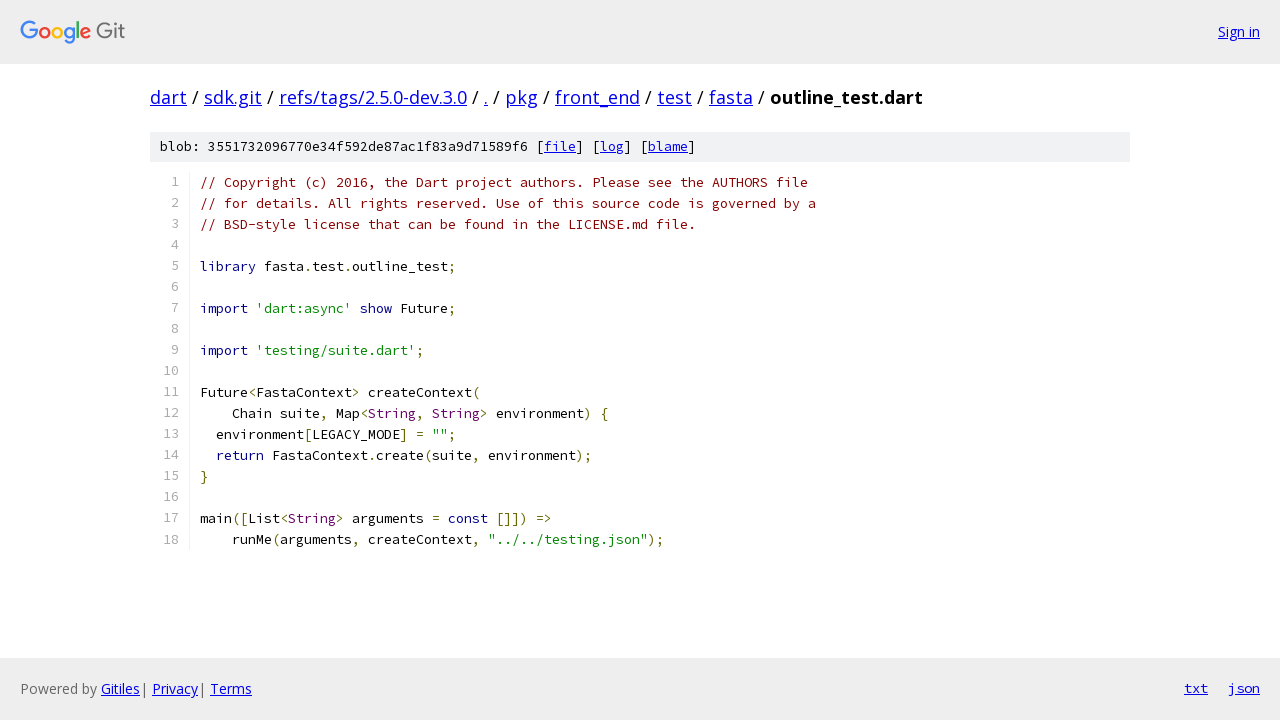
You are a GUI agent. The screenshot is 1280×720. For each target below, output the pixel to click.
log (612, 146)
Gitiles (120, 688)
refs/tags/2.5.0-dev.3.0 (373, 97)
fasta (731, 97)
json (1244, 688)
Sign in (1239, 31)
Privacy (175, 688)
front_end (597, 97)
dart (168, 97)
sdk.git (233, 97)
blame (668, 146)
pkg (521, 97)
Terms (231, 688)
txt (1196, 688)
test (674, 97)
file (560, 146)
